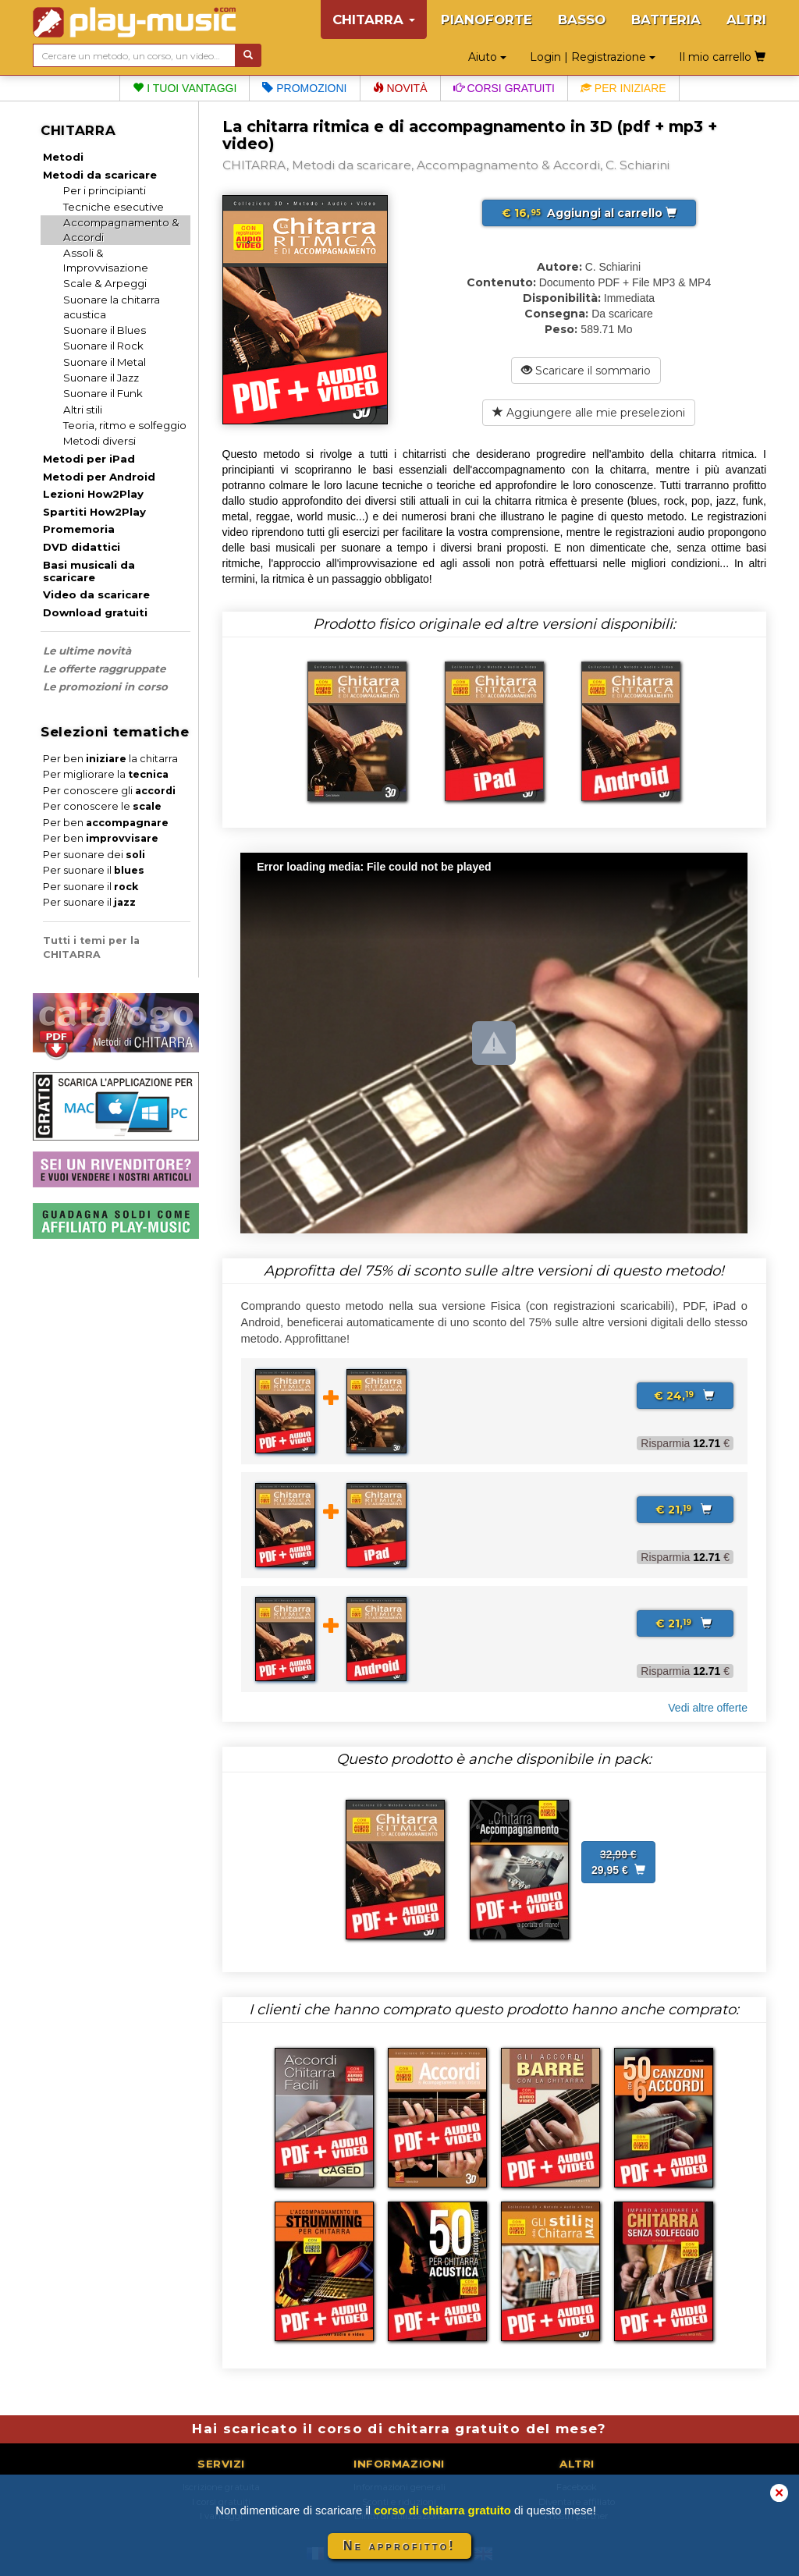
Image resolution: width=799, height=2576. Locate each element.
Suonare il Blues (104, 330)
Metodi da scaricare (100, 175)
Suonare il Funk (103, 393)
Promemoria (79, 529)
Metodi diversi (99, 441)
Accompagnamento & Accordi (121, 229)
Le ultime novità (87, 650)
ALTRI (746, 19)
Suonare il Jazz (101, 377)
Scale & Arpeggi (105, 283)
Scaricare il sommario (586, 371)
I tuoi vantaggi (184, 88)
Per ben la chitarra (110, 759)
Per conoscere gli (109, 791)
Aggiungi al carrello (589, 213)
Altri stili (82, 409)
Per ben (106, 823)
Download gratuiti (95, 612)
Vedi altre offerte (708, 1707)
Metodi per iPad (89, 458)
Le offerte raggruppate (104, 668)
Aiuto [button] (487, 57)
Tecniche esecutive (113, 206)
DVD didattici (81, 547)
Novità (400, 88)
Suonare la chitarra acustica (111, 307)
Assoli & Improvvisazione (105, 260)
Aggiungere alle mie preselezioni (588, 413)
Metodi (63, 157)
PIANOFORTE (486, 19)
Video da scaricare (96, 594)
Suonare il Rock (103, 345)
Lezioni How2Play (93, 494)
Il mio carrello (722, 57)
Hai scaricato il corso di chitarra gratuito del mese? (399, 2428)
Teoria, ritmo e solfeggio (124, 425)
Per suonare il (93, 870)
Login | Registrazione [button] (592, 57)
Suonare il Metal (104, 362)
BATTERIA (666, 19)
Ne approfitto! (399, 2546)
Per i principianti (104, 190)
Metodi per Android (99, 476)
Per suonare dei (94, 854)
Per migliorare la (106, 774)
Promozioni (304, 88)
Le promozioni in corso (105, 686)
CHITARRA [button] (373, 19)
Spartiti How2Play (94, 512)
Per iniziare (623, 88)
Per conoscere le (102, 806)
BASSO (581, 19)
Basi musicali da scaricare (89, 571)
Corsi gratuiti (504, 88)
